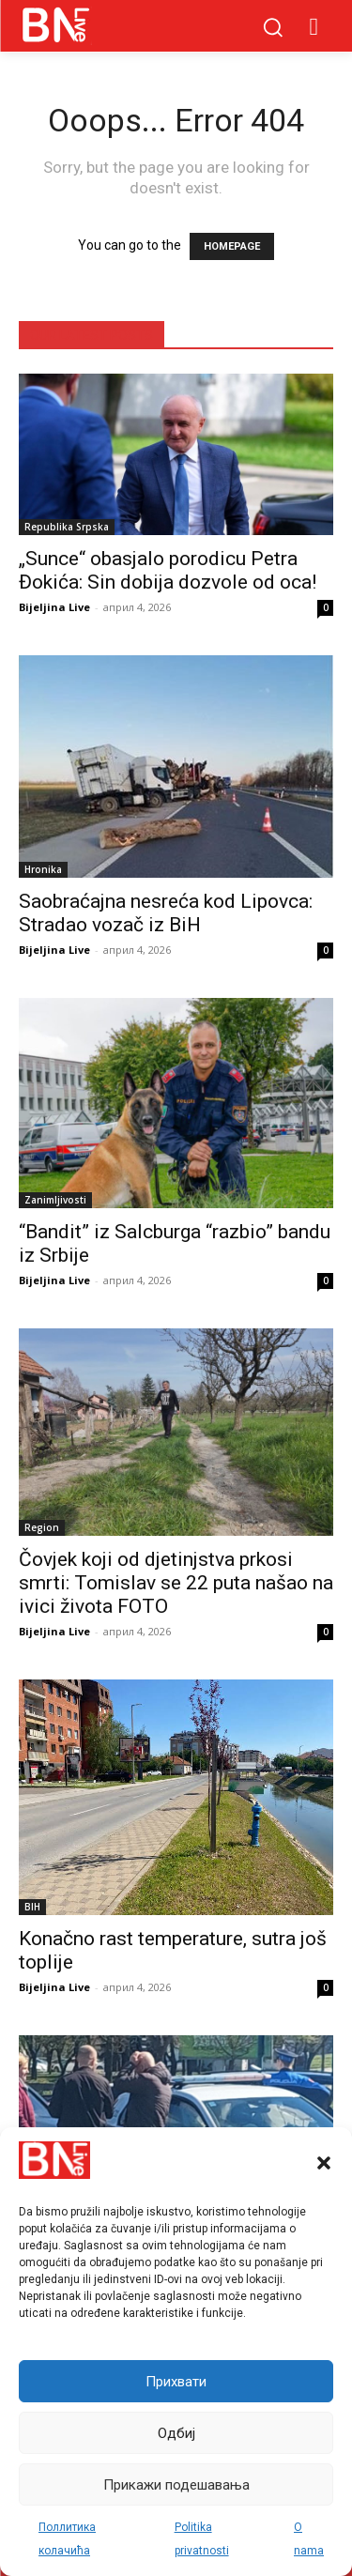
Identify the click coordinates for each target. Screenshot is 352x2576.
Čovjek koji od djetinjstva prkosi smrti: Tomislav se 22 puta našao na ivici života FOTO (176, 1583)
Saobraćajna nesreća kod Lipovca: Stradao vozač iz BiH (166, 913)
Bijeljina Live (54, 607)
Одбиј (176, 2433)
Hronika (43, 869)
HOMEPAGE (232, 246)
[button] (323, 2163)
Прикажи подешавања (176, 2484)
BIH (32, 1906)
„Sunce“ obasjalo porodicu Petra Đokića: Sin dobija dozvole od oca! (167, 570)
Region (41, 1527)
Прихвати (176, 2381)
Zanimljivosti (55, 1199)
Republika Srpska (66, 526)
